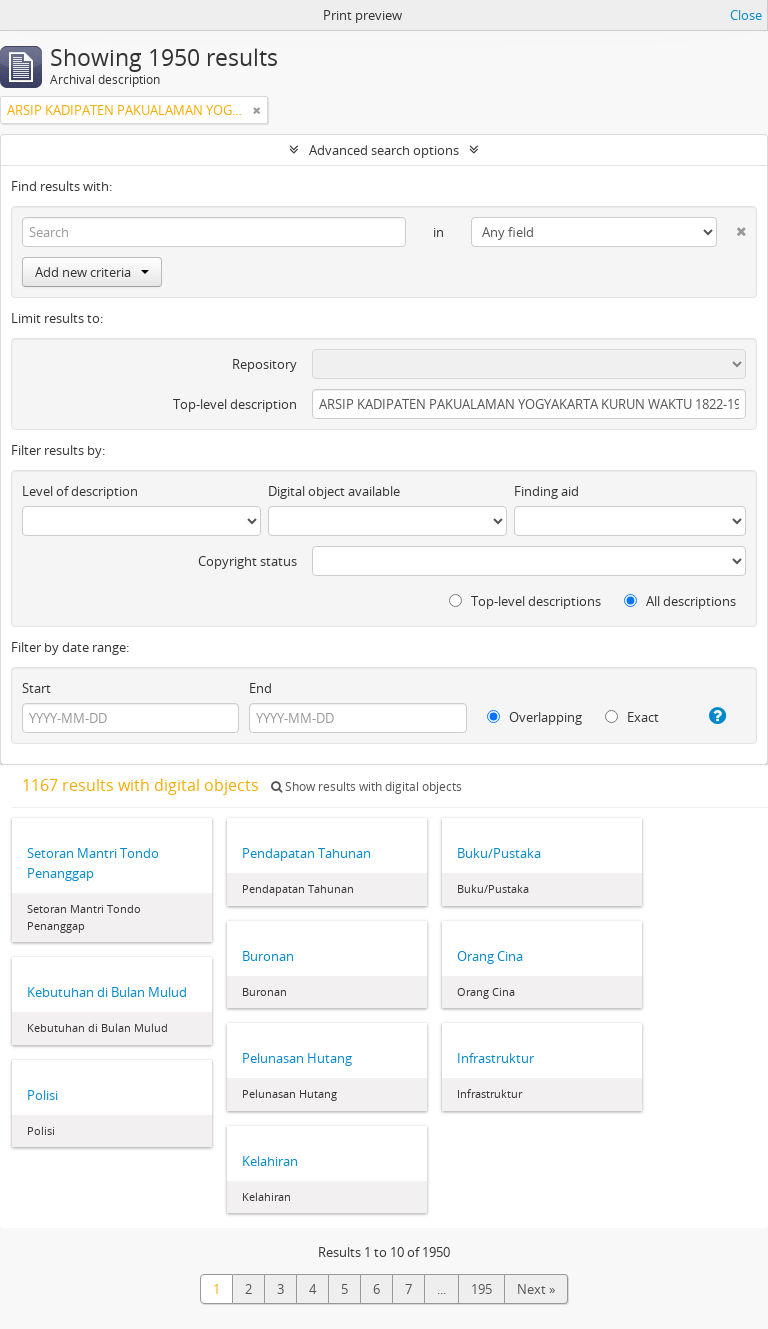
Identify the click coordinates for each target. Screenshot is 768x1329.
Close (746, 15)
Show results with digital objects (366, 786)
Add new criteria (92, 272)
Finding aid (546, 491)
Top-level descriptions (525, 601)
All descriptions (680, 601)
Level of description (80, 491)
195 (481, 1289)
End (260, 688)
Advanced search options (384, 150)
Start (36, 688)
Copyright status (247, 561)
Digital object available (334, 491)
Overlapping (534, 717)
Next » (536, 1289)
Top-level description (235, 404)
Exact (632, 717)
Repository (264, 364)
